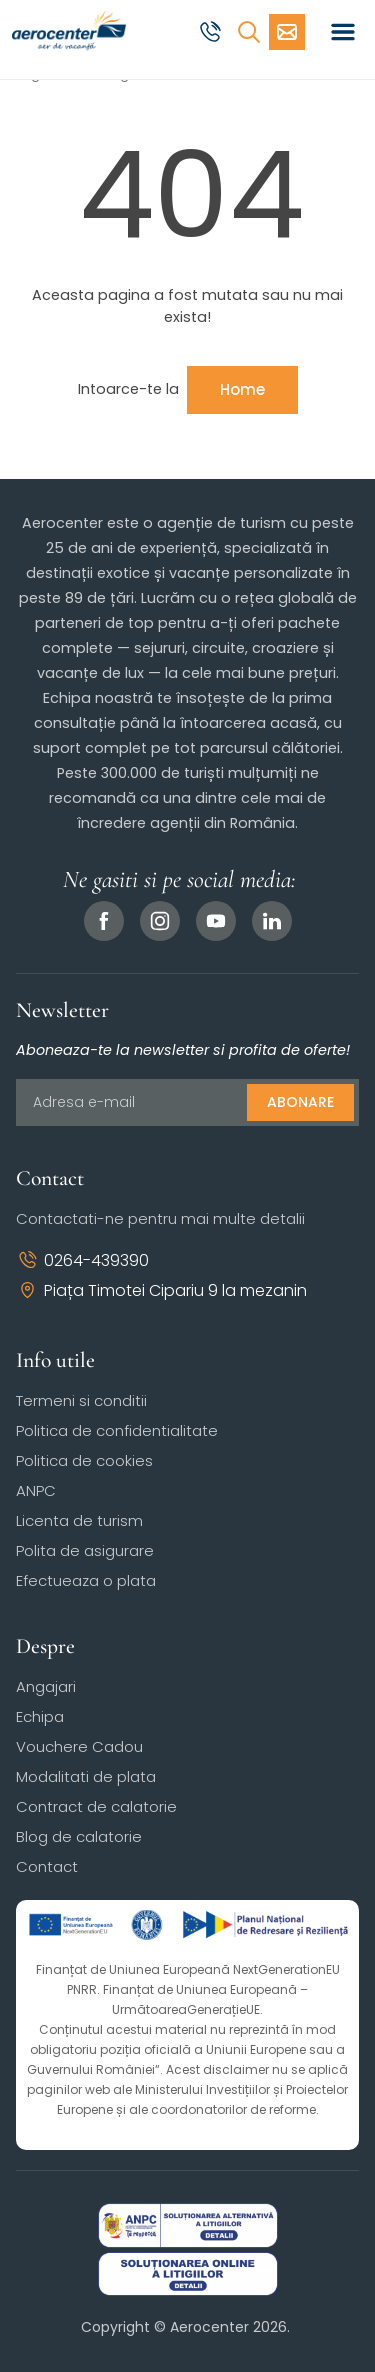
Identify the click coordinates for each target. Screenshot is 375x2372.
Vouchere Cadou (79, 1746)
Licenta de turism (79, 1520)
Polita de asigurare (85, 1550)
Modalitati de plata (86, 1776)
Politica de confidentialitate (117, 1430)
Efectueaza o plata (86, 1580)
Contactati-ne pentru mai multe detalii (160, 1218)
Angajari (46, 1686)
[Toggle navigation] (343, 32)
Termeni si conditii (81, 1400)
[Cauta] (249, 32)
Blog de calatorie (79, 1836)
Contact (47, 1866)
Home (242, 389)
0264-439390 (82, 1260)
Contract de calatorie (96, 1806)
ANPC (36, 1490)
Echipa (40, 1716)
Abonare (300, 1102)
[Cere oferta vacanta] (287, 32)
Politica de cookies (84, 1460)
